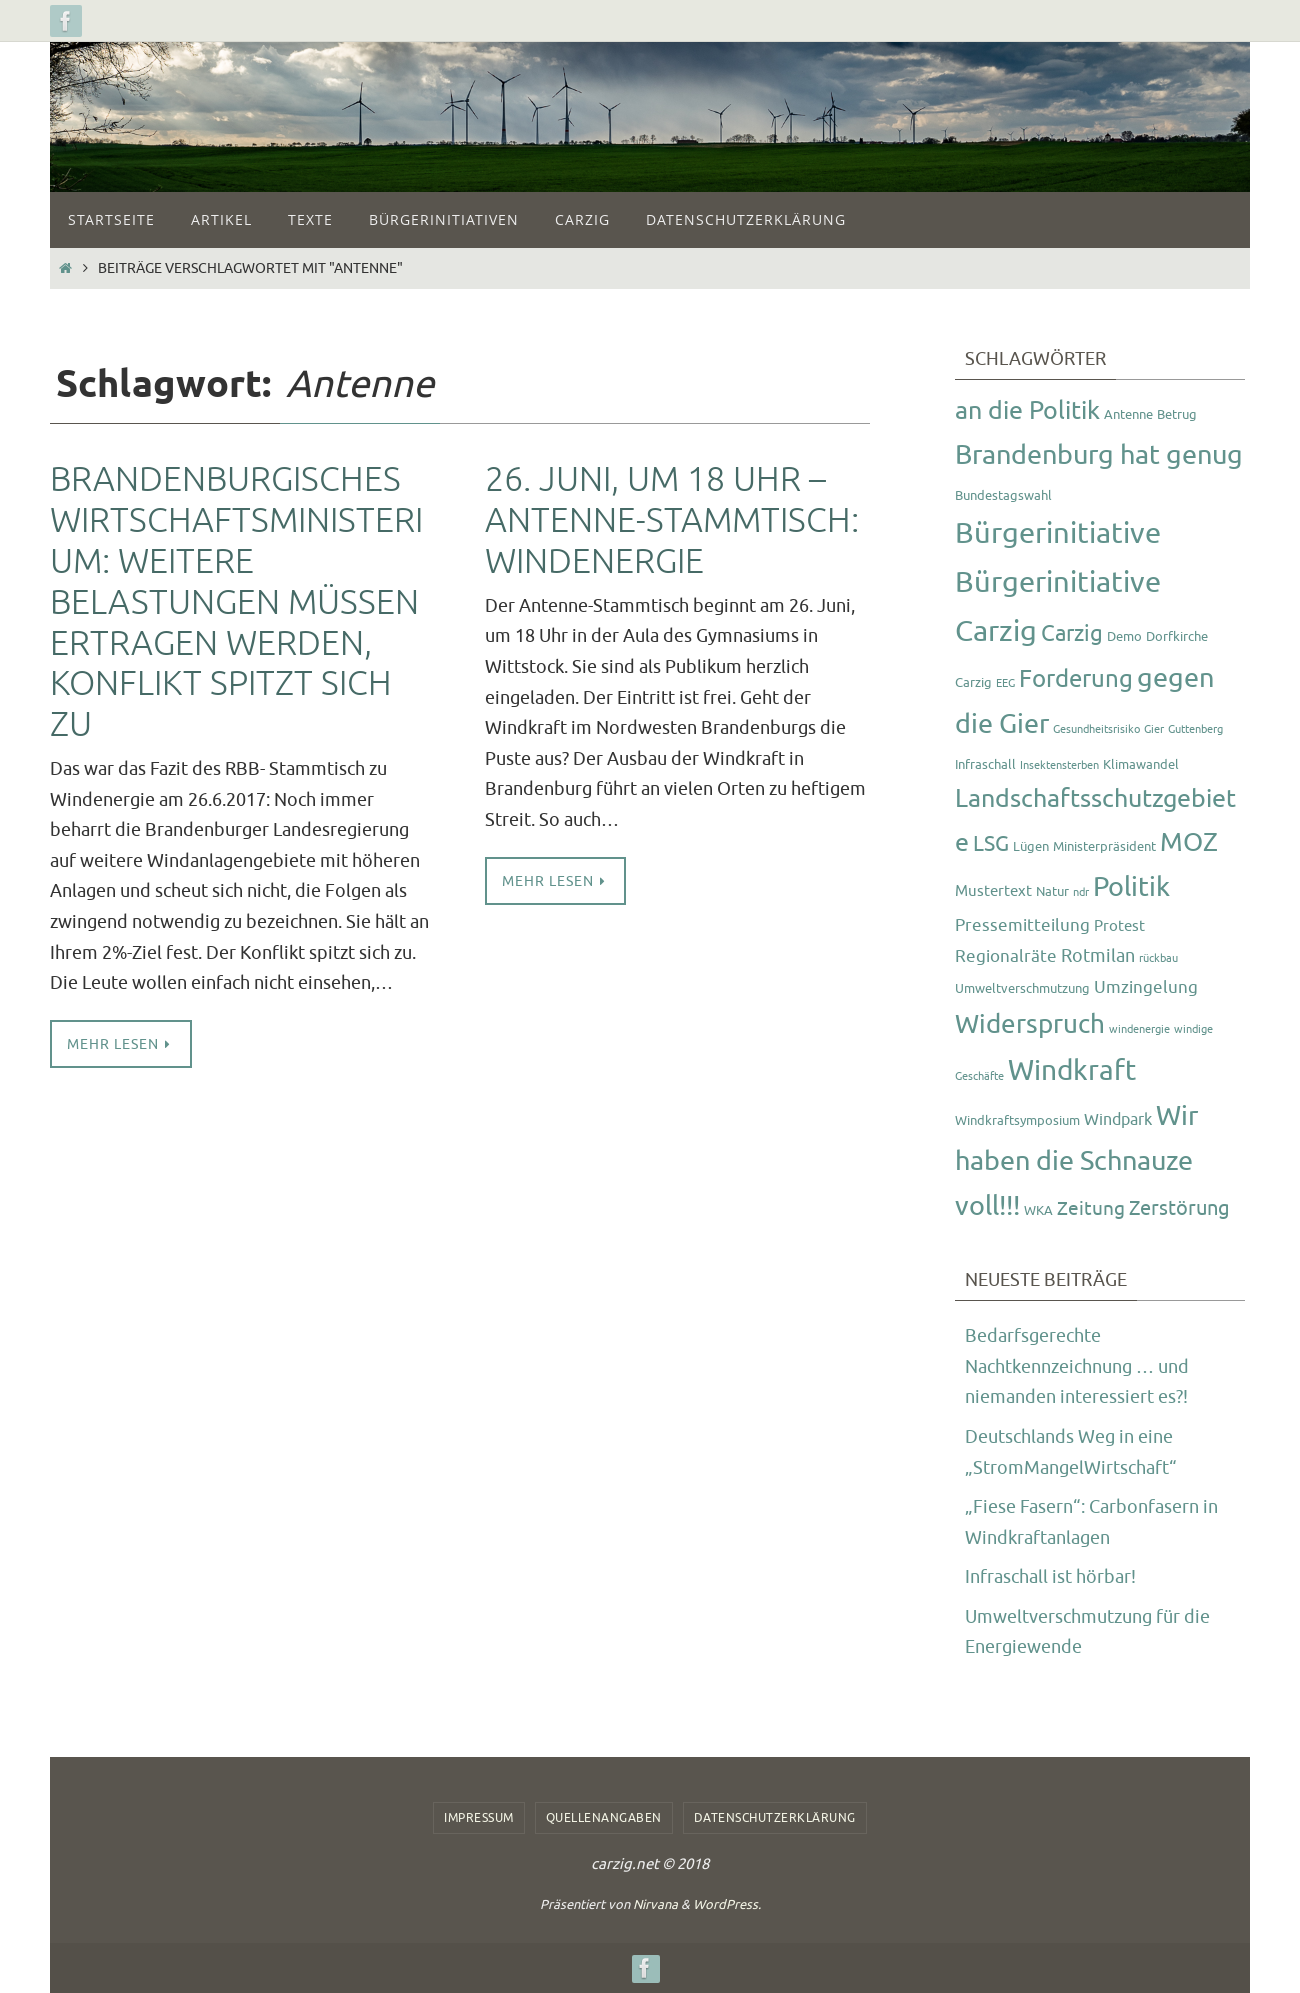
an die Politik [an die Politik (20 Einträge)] (1027, 411)
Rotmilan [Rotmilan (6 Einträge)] (1098, 956)
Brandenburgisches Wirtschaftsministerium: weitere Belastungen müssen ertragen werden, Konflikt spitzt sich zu (236, 602)
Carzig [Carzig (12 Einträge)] (1072, 634)
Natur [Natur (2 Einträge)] (1052, 891)
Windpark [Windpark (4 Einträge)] (1118, 1119)
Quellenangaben (604, 1818)
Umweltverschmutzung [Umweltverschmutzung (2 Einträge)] (1022, 988)
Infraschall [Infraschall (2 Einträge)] (985, 764)
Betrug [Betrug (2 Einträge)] (1177, 414)
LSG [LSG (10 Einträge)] (991, 844)
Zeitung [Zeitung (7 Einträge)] (1091, 1209)
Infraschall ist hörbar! (1050, 1577)
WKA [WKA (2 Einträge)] (1038, 1210)
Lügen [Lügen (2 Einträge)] (1031, 846)
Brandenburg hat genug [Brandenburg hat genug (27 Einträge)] (1099, 455)
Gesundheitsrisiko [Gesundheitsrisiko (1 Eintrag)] (1096, 729)
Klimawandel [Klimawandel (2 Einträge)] (1141, 764)
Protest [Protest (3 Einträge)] (1119, 926)
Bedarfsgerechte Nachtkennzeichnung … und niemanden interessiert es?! (1077, 1366)
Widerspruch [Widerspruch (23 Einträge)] (1030, 1024)
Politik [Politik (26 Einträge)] (1131, 887)
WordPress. (727, 1904)
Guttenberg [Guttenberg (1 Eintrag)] (1195, 729)
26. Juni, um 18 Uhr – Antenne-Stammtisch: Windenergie (672, 520)
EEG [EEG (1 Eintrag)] (1005, 683)
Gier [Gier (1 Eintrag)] (1154, 729)
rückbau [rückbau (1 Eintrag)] (1158, 958)
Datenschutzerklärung (775, 1818)
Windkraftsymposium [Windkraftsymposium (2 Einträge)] (1017, 1120)
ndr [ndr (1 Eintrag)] (1081, 892)
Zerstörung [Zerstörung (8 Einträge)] (1179, 1208)
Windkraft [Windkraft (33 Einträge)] (1072, 1070)
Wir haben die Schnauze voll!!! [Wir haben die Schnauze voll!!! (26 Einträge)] (1076, 1161)
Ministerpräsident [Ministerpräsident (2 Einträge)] (1104, 846)
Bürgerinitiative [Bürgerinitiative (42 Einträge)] (1058, 533)
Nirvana (655, 1904)
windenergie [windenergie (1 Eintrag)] (1139, 1029)
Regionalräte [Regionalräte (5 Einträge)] (1006, 956)
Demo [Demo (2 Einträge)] (1124, 636)
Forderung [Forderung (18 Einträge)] (1076, 679)
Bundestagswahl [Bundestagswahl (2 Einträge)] (1003, 495)
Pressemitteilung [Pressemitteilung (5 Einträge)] (1022, 925)
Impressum (479, 1818)
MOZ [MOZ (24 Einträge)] (1189, 842)
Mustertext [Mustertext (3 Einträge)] (993, 891)
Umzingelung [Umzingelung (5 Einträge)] (1146, 987)
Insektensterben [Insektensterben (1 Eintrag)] (1059, 765)
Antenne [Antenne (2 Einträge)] (1128, 414)
